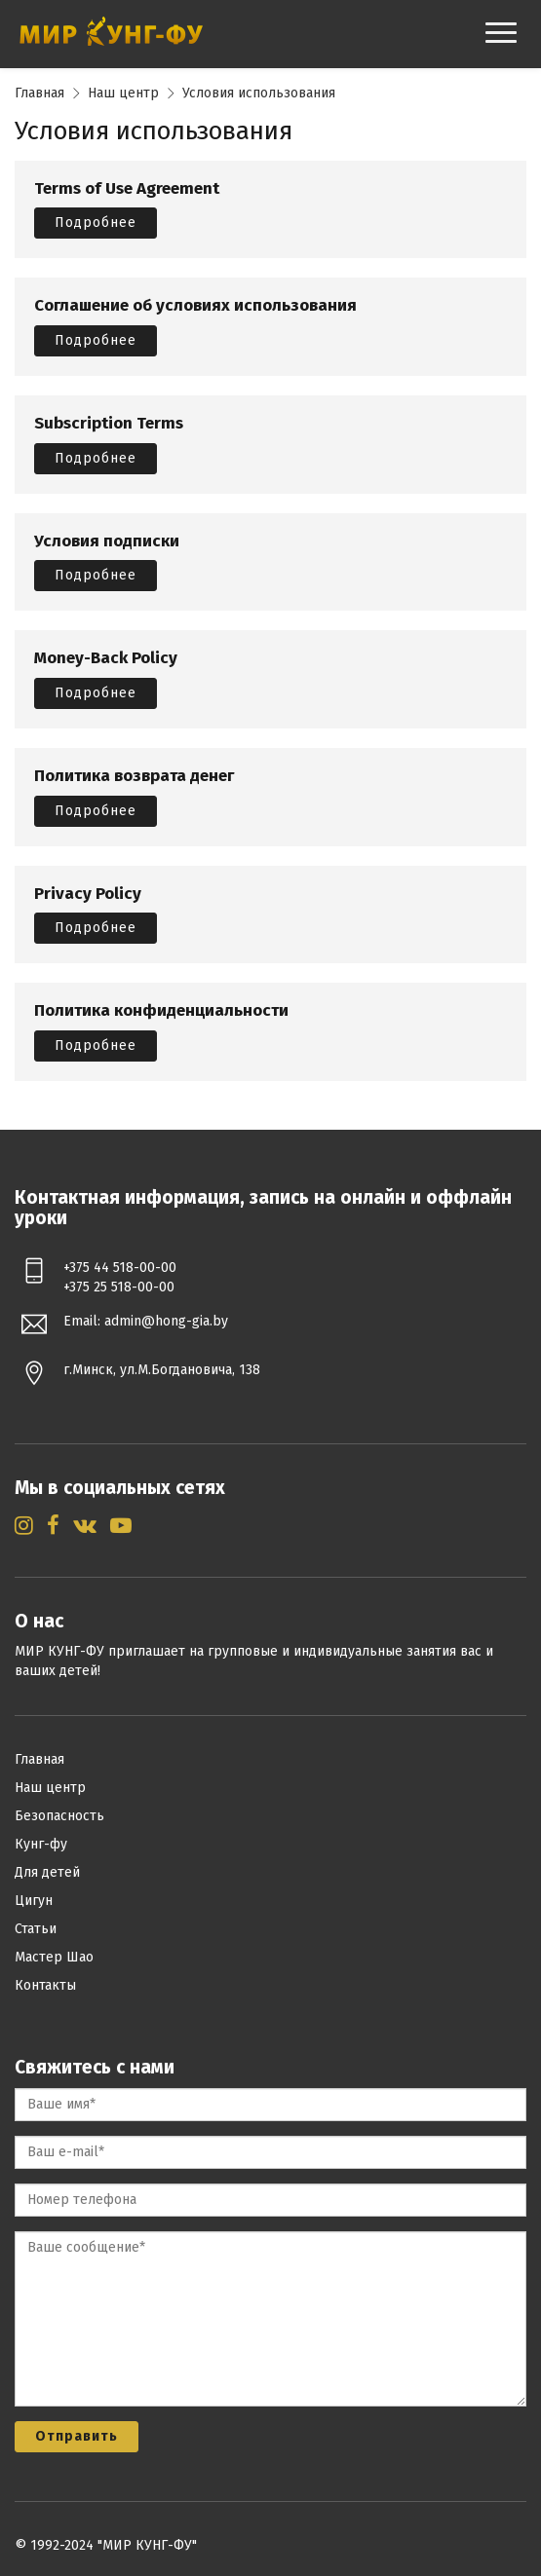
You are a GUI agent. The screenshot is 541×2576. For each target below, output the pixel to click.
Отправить (76, 2436)
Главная (39, 93)
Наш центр (123, 93)
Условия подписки (106, 542)
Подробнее (95, 222)
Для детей (47, 1872)
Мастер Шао (54, 1957)
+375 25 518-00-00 (118, 1287)
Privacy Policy (87, 894)
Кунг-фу (41, 1844)
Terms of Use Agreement (126, 189)
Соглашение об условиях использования (195, 306)
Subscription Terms (108, 424)
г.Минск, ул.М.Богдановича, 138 (161, 1370)
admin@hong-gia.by (166, 1321)
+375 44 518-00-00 (119, 1267)
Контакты (45, 1985)
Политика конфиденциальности (161, 1011)
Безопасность (59, 1816)
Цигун (34, 1900)
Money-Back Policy (105, 659)
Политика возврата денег (134, 776)
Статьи (36, 1929)
